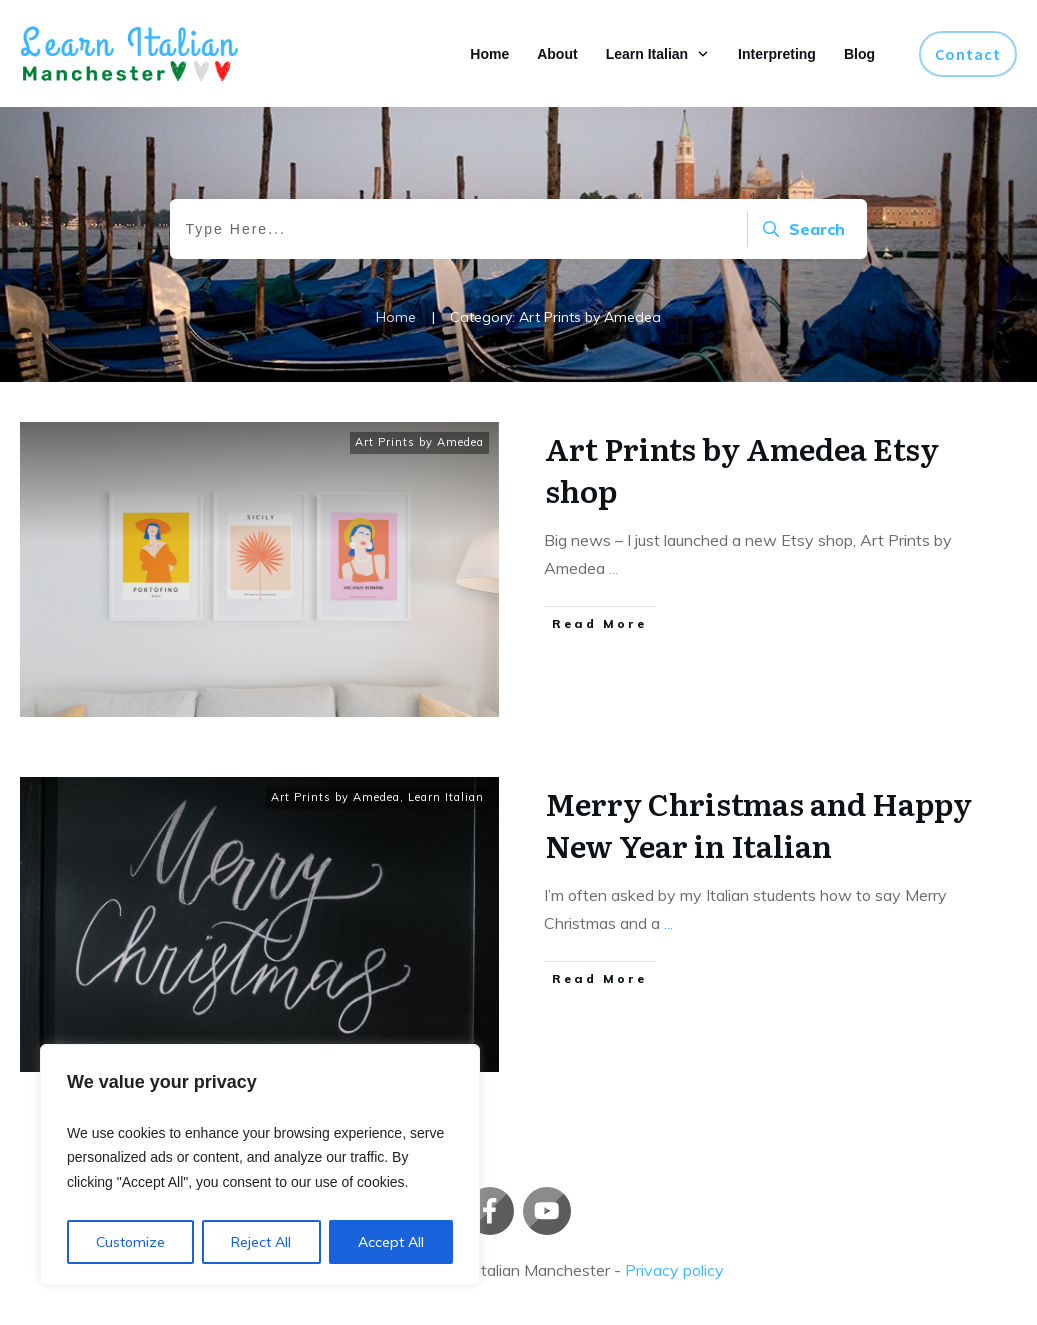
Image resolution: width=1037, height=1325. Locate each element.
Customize (130, 1242)
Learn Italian (446, 797)
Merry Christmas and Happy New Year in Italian (758, 824)
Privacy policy (674, 1270)
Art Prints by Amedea (419, 442)
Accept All (391, 1242)
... (613, 568)
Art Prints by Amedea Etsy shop (742, 469)
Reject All (261, 1242)
